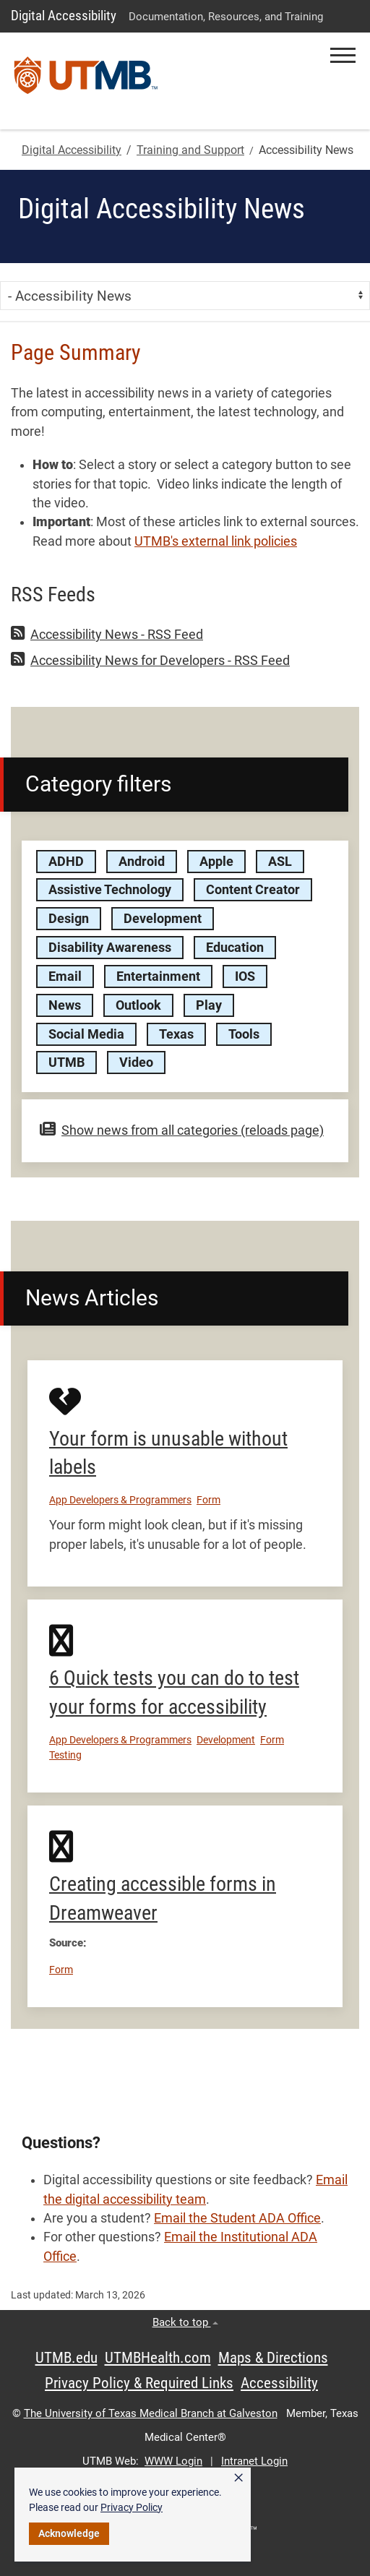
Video (136, 1062)
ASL (280, 861)
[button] (343, 55)
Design (68, 918)
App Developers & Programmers (120, 1500)
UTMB (66, 1062)
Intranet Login (254, 2461)
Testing (65, 1755)
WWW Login (173, 2461)
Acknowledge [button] (69, 2533)
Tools (243, 1034)
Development (163, 918)
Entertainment (158, 976)
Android (142, 861)
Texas (176, 1034)
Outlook (138, 1005)
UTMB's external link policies (215, 541)
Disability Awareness (109, 947)
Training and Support (190, 150)
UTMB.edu (66, 2357)
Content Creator (253, 890)
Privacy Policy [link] (131, 2507)
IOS (245, 976)
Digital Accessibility (63, 15)
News (64, 1005)
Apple (216, 861)
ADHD (66, 861)
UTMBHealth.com (158, 2357)
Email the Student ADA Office (237, 2218)
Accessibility (279, 2383)
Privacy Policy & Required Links (139, 2383)
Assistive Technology (109, 890)
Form (208, 1500)
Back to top (185, 2322)
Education (235, 947)
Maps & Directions (273, 2357)
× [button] (238, 2477)
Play (209, 1005)
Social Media (86, 1034)
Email (65, 976)
